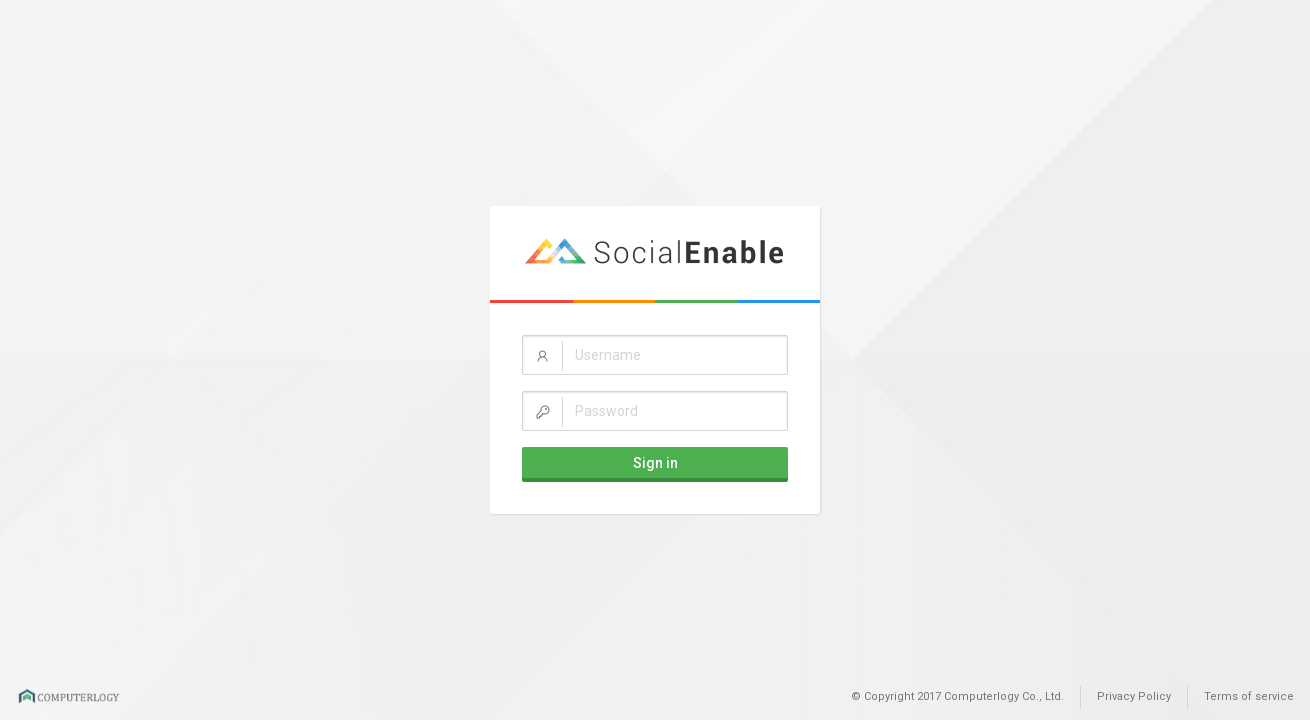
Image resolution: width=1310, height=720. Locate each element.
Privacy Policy (1134, 696)
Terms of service (1249, 696)
